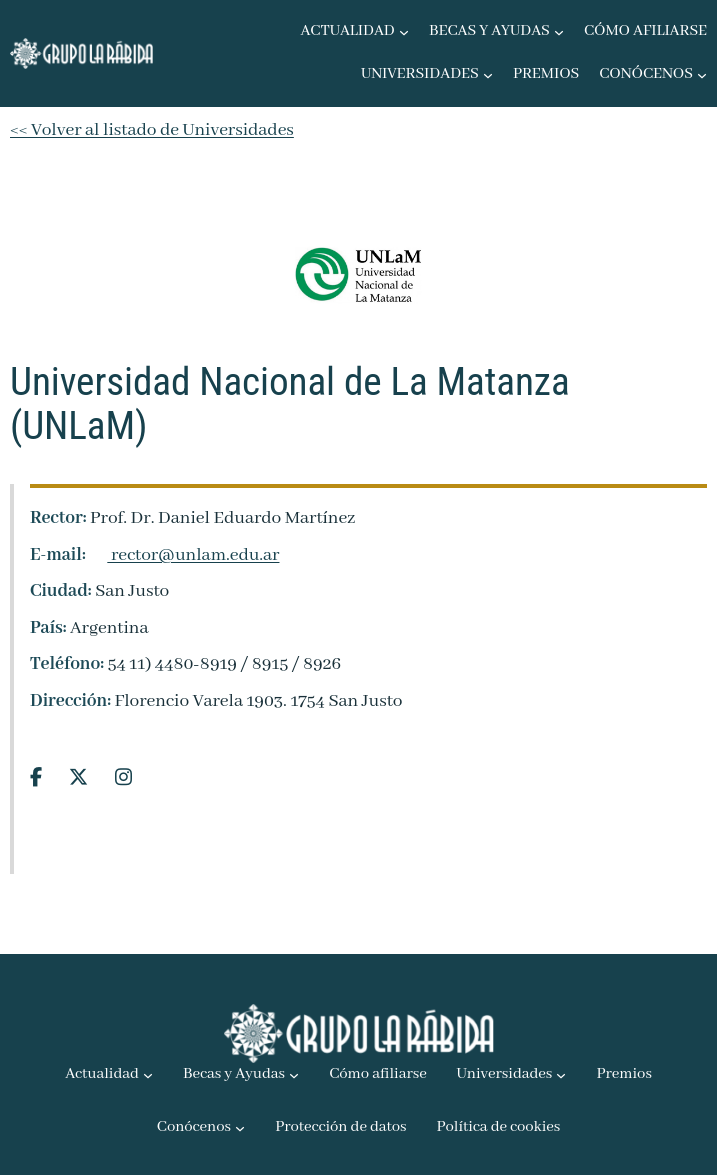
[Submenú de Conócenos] (702, 75)
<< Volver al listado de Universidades (152, 130)
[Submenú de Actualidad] (404, 32)
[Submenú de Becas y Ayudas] (559, 32)
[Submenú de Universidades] (488, 75)
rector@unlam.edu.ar (184, 555)
